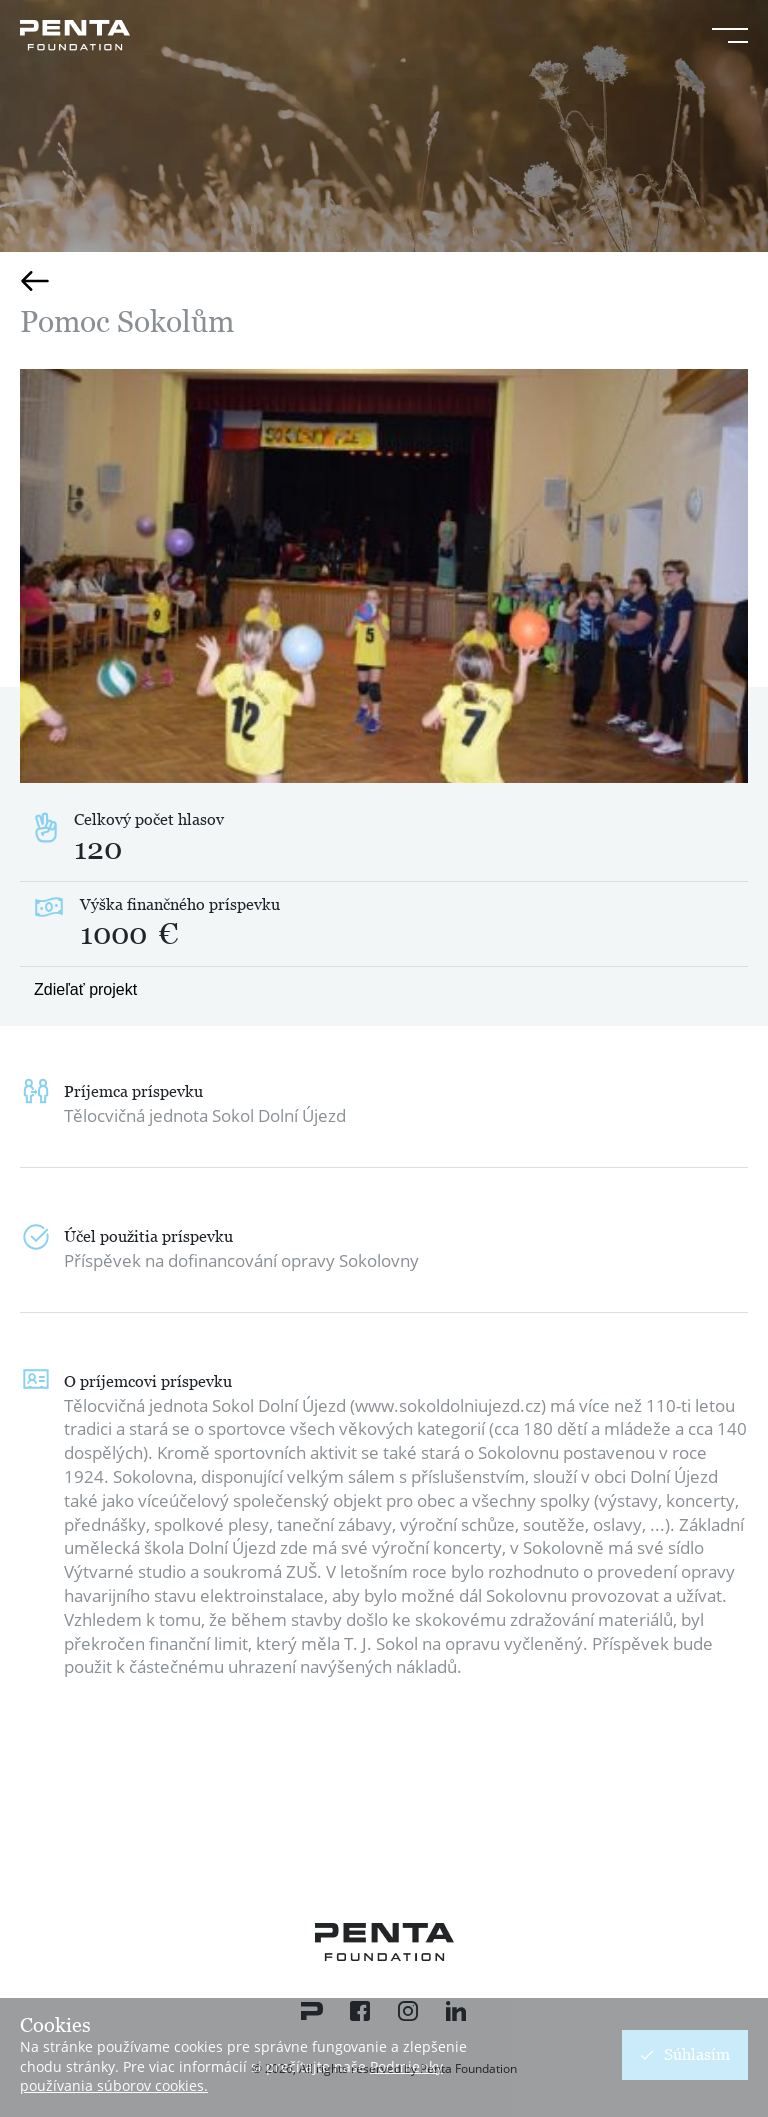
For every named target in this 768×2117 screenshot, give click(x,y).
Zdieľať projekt (85, 989)
